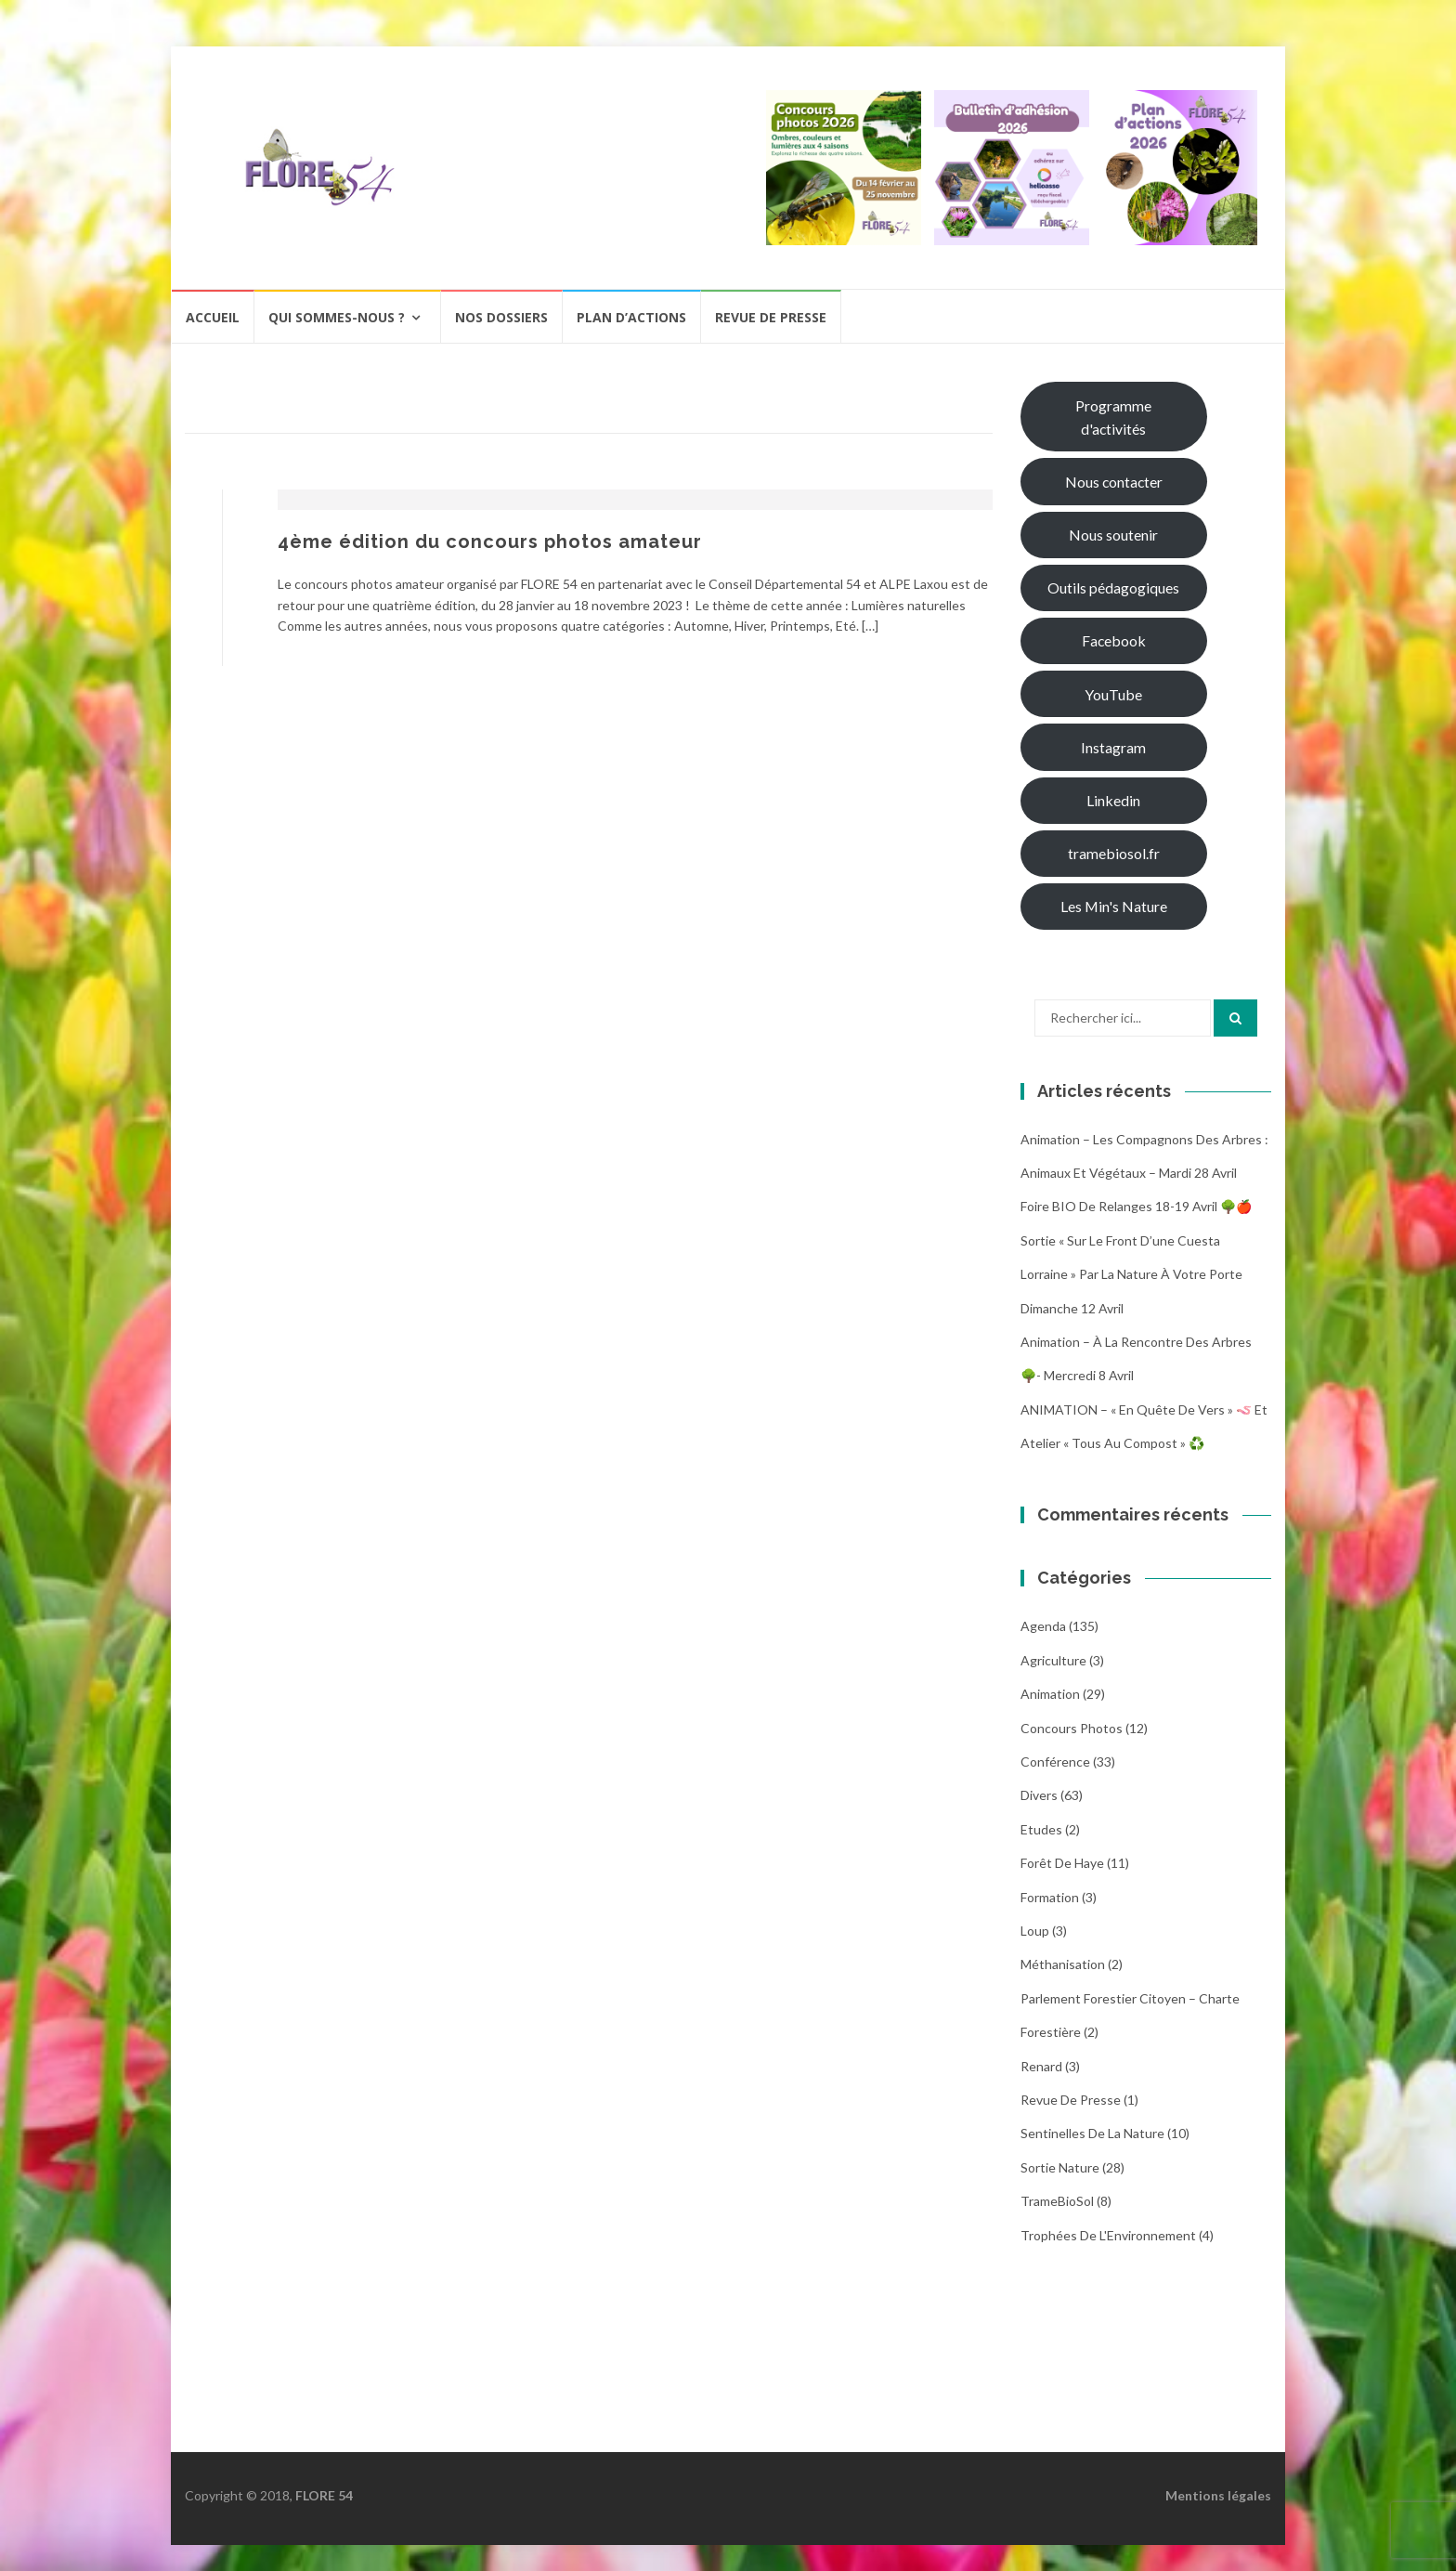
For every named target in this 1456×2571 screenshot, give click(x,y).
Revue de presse (770, 317)
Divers (1039, 1795)
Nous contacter (1114, 481)
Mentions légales (1218, 2495)
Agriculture (1053, 1660)
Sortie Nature (1059, 2167)
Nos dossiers (501, 317)
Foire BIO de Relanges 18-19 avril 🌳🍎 (1136, 1206)
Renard (1041, 2066)
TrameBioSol (1057, 2201)
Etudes (1041, 1829)
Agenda (1043, 1626)
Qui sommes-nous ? (336, 317)
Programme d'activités (1113, 417)
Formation (1049, 1897)
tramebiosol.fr (1114, 853)
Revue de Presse (1070, 2100)
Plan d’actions (631, 317)
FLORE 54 (324, 2495)
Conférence (1055, 1761)
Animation (1050, 1694)
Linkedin (1113, 800)
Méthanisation (1062, 1964)
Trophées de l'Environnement (1108, 2235)
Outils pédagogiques (1113, 587)
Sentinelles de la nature (1092, 2133)
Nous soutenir (1113, 534)
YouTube (1113, 694)
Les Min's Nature (1113, 906)
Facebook (1114, 640)
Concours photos (1071, 1728)
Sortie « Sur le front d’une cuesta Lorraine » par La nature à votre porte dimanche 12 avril (1131, 1274)
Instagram (1113, 747)
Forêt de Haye (1062, 1863)
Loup (1034, 1930)
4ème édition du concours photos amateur (490, 541)
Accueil (213, 317)
